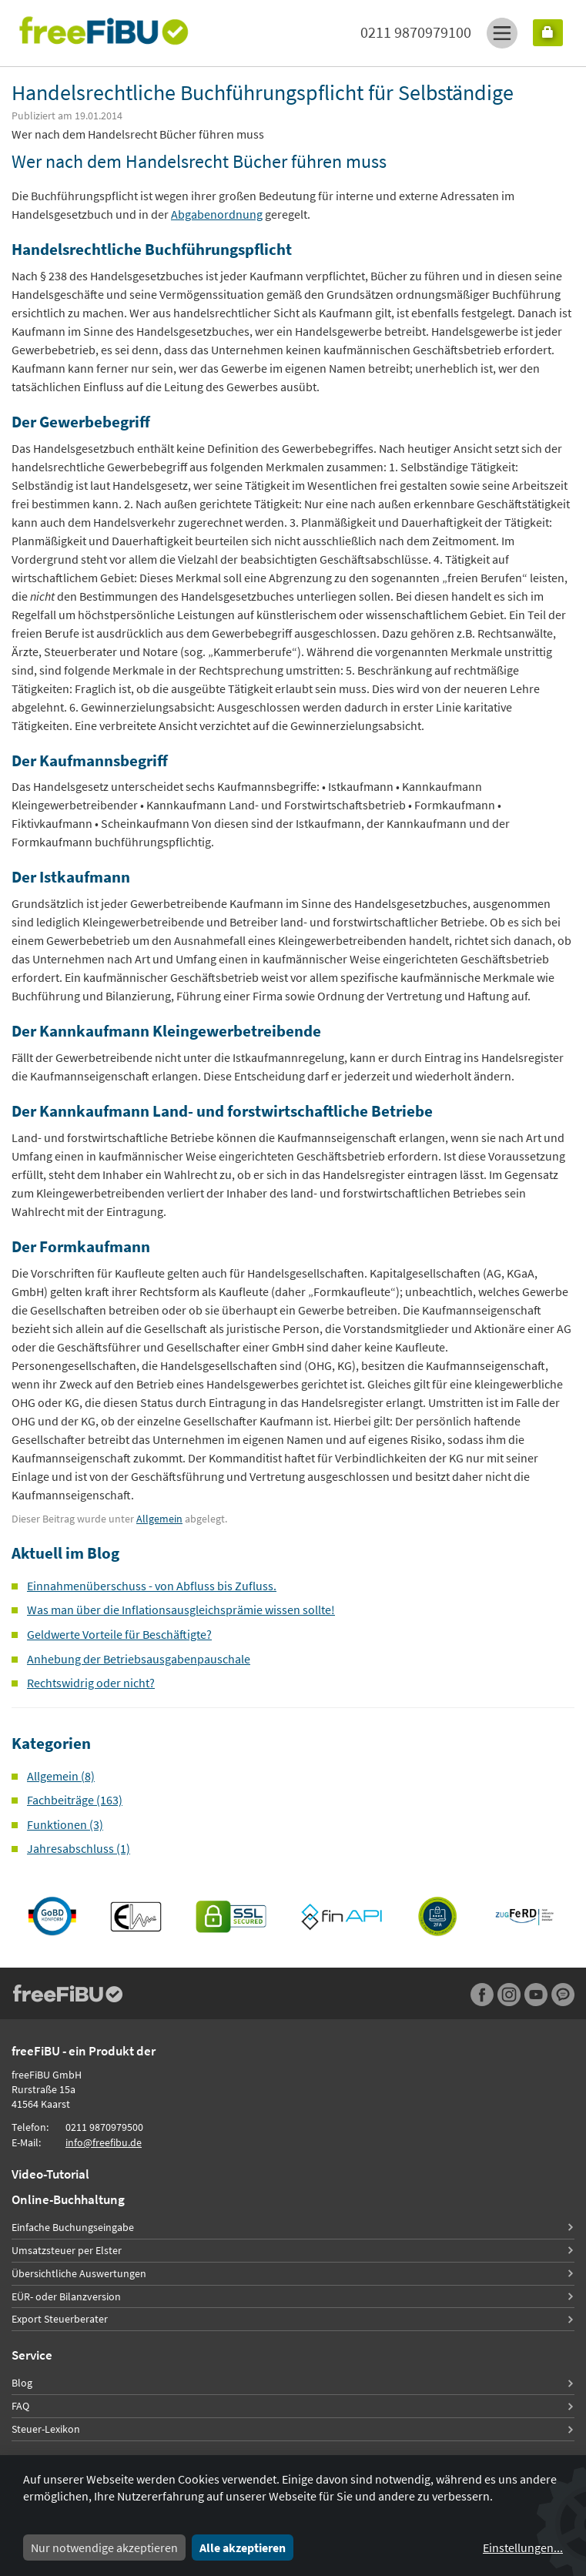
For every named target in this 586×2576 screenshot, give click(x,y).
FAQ (20, 2406)
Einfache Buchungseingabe (73, 2227)
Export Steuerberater (60, 2319)
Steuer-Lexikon (46, 2429)
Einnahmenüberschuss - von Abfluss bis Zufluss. (151, 1585)
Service (32, 2355)
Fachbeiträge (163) (74, 1799)
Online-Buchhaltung (68, 2199)
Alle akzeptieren (242, 2547)
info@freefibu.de (103, 2142)
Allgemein (159, 1519)
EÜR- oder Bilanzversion (66, 2296)
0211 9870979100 (415, 32)
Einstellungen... (523, 2547)
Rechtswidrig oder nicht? (91, 1682)
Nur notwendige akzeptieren (104, 2547)
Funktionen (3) (65, 1824)
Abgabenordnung (217, 214)
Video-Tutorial (50, 2174)
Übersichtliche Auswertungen (79, 2273)
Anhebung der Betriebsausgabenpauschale (138, 1659)
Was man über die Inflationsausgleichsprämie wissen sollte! (181, 1609)
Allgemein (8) (61, 1776)
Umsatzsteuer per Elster (67, 2250)
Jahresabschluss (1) (78, 1848)
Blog (22, 2383)
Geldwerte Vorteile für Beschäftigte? (119, 1634)
